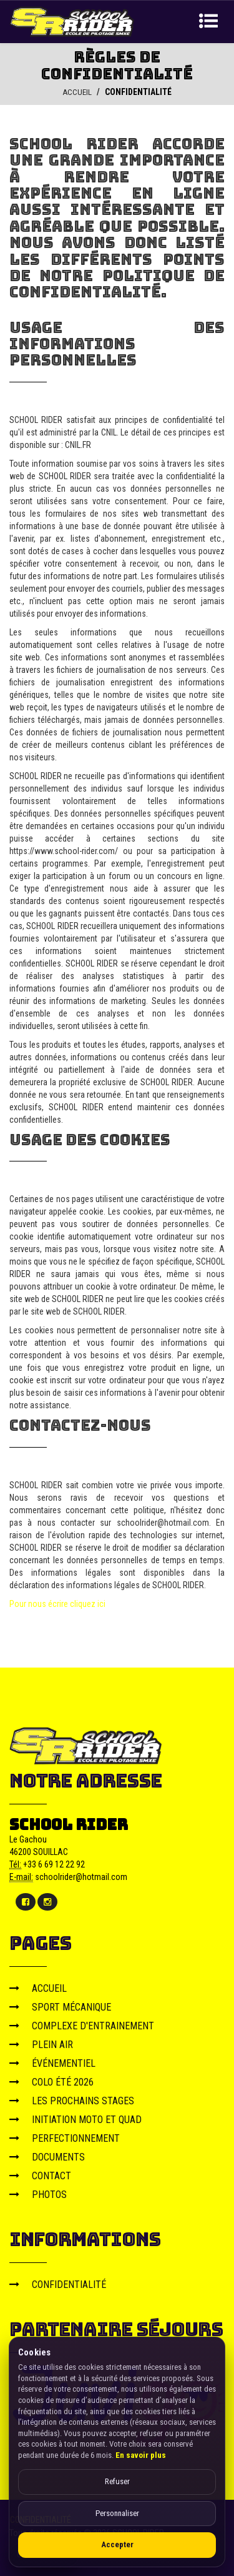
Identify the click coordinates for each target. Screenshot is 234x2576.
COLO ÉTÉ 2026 (51, 2081)
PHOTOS (38, 2194)
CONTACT (40, 2175)
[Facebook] (26, 1901)
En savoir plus (140, 2455)
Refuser (117, 2481)
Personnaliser (117, 2513)
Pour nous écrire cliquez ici (57, 1603)
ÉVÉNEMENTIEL (52, 2063)
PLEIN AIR (41, 2044)
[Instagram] (47, 1901)
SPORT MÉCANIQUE (60, 2006)
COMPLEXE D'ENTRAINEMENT (81, 2025)
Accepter (117, 2544)
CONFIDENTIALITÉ (57, 2284)
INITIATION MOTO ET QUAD (75, 2119)
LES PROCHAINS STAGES (71, 2100)
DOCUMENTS (47, 2156)
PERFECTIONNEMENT (64, 2138)
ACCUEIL (77, 92)
